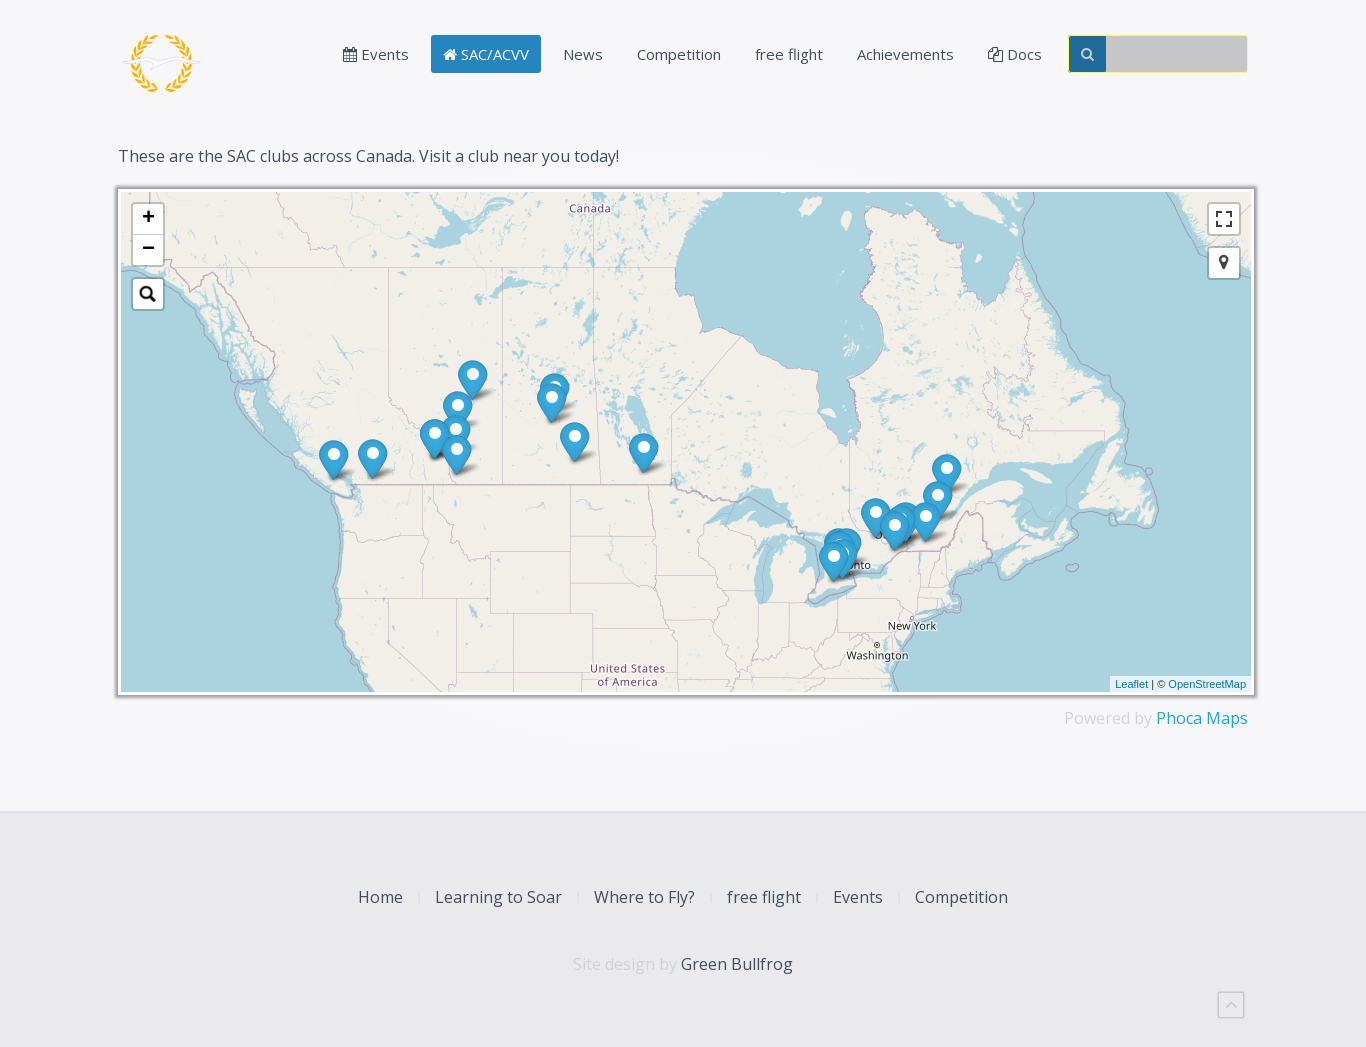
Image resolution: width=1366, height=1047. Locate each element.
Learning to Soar (498, 897)
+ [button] (148, 219)
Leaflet (1131, 684)
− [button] (148, 250)
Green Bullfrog (737, 964)
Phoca (1179, 718)
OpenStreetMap (1207, 684)
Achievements (905, 54)
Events (376, 54)
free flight (789, 54)
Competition (679, 54)
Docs (1015, 54)
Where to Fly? (644, 897)
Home (380, 897)
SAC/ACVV (486, 54)
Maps (1227, 718)
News (583, 54)
